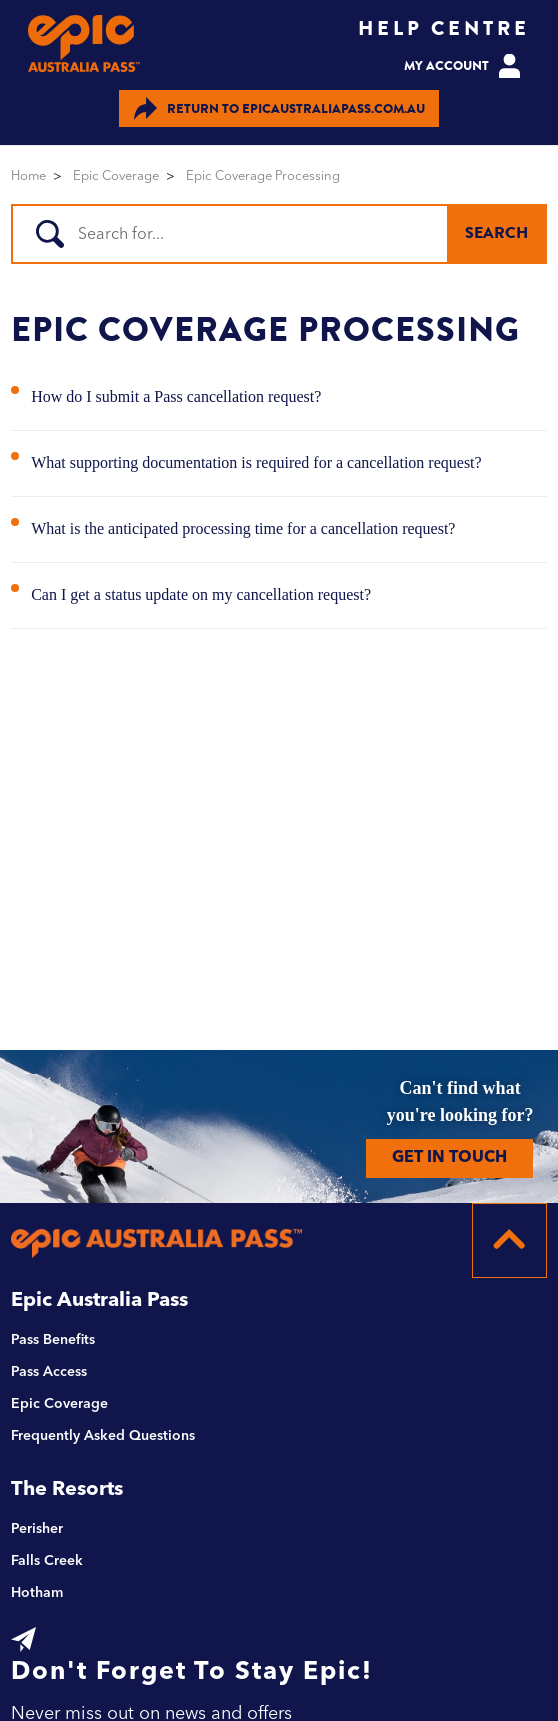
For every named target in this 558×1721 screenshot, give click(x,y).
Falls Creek (47, 1561)
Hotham (37, 1593)
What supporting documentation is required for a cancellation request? (256, 462)
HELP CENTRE (444, 28)
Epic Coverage (116, 176)
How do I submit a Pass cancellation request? (176, 396)
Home (28, 176)
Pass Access (49, 1372)
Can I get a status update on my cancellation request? (201, 594)
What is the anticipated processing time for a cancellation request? (243, 528)
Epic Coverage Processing (263, 176)
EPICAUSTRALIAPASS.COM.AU (279, 108)
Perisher (37, 1529)
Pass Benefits (53, 1340)
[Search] (276, 234)
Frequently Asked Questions (103, 1436)
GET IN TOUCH (449, 1158)
